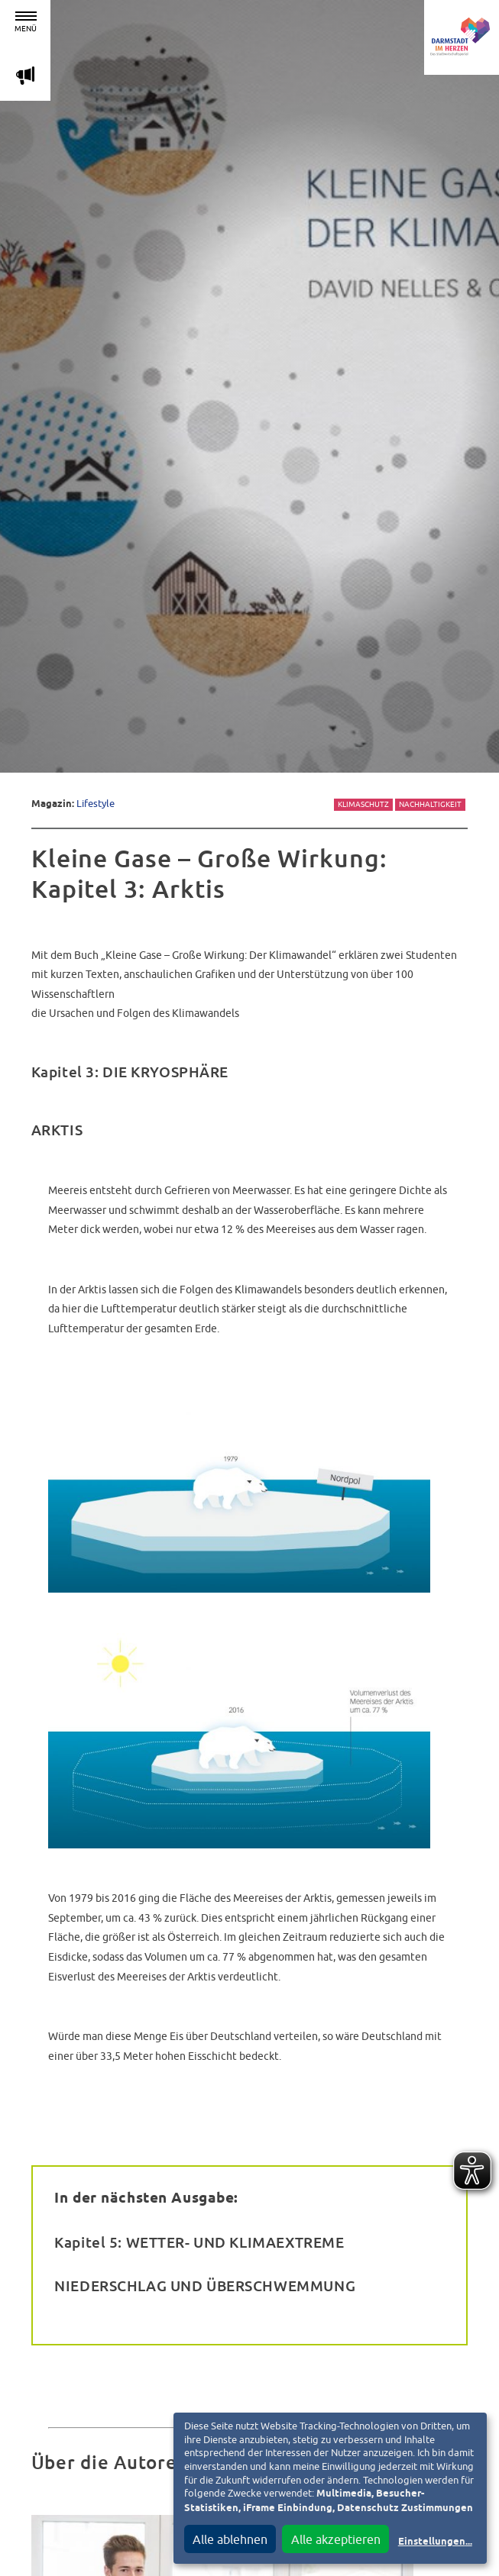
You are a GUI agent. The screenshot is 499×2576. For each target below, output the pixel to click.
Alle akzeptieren (336, 2539)
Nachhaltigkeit (430, 804)
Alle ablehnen (230, 2539)
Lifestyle (95, 803)
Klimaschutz (363, 804)
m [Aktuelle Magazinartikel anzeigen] (25, 75)
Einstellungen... (435, 2542)
